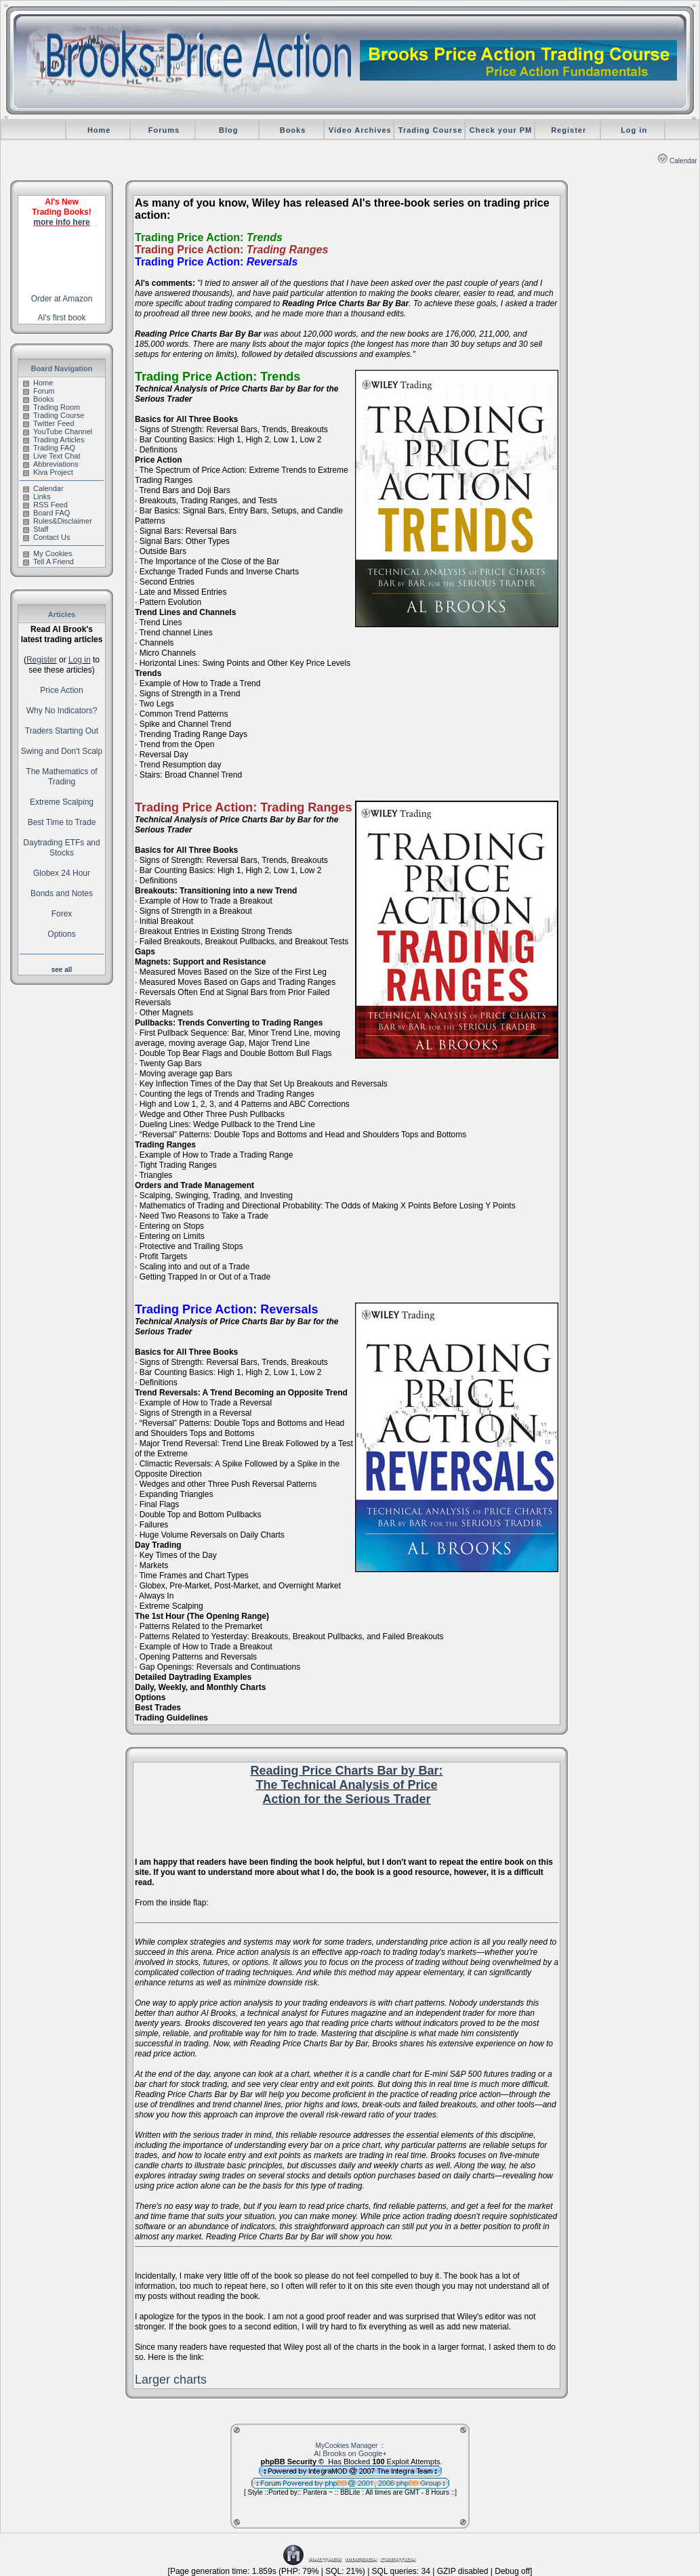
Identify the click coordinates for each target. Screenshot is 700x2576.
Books (293, 130)
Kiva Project (48, 472)
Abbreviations (51, 464)
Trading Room (51, 407)
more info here (61, 222)
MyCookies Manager (347, 2445)
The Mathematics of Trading (61, 776)
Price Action (61, 690)
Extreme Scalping (62, 802)
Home (99, 130)
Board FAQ (46, 513)
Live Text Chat (52, 456)
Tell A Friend (48, 561)
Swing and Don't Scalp (61, 751)
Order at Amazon (62, 298)
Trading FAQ (49, 448)
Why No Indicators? (62, 710)
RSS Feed (45, 505)
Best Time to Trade (62, 822)
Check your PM (501, 130)
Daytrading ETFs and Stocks (61, 848)
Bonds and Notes (61, 893)
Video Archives (360, 130)
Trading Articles (53, 440)
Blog (228, 130)
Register (568, 130)
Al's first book (62, 317)
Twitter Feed (49, 423)
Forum (39, 391)
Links (37, 496)
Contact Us (46, 537)
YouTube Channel (57, 431)
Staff (35, 529)
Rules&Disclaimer (57, 521)
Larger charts (171, 2379)
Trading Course (430, 130)
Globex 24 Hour (61, 873)
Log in (634, 130)
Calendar (677, 161)
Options (61, 934)
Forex (62, 914)
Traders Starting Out (61, 731)
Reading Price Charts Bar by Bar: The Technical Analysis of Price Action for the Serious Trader (346, 1785)
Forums (164, 130)
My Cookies (47, 553)
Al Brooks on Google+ (350, 2453)
